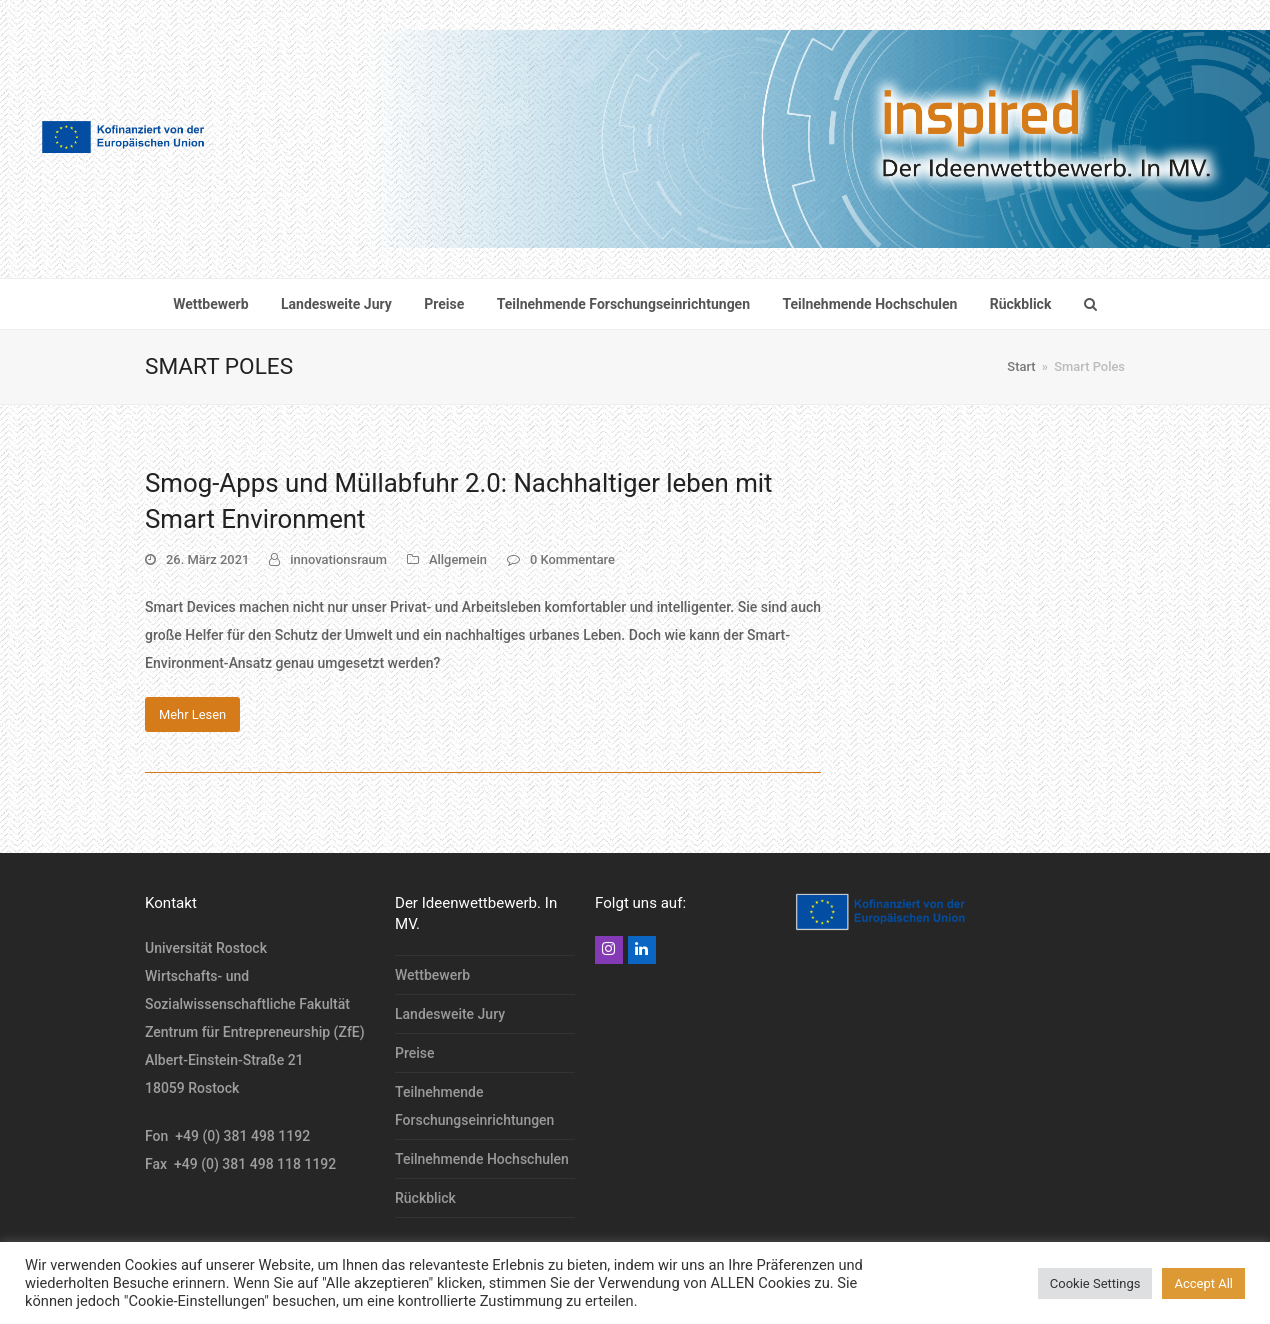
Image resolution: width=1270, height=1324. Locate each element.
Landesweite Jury (450, 1014)
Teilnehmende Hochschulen (482, 1159)
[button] (1090, 304)
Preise (415, 1053)
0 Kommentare (572, 559)
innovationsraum (338, 559)
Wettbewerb (432, 975)
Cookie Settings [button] (1095, 1283)
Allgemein (458, 559)
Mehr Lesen (192, 714)
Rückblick (425, 1198)
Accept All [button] (1203, 1283)
